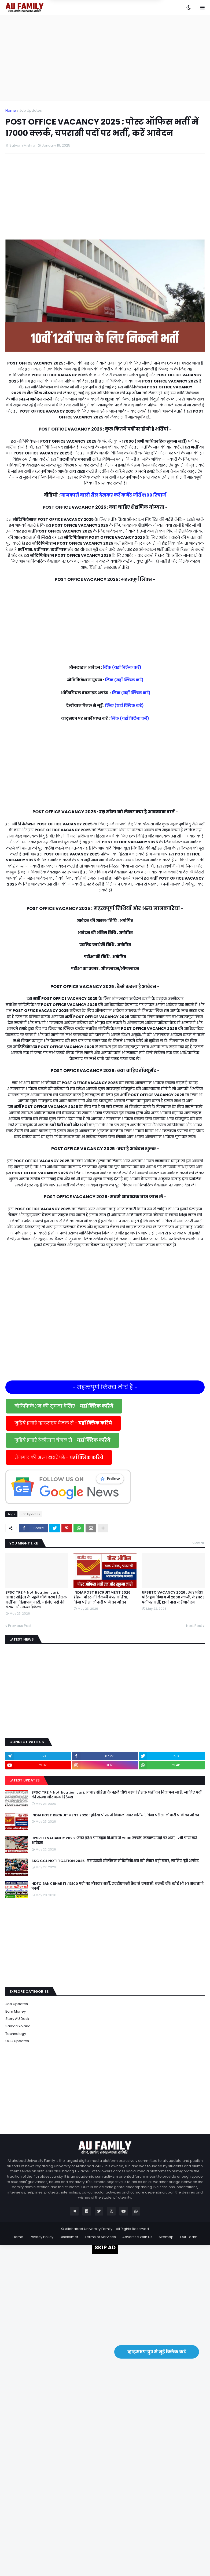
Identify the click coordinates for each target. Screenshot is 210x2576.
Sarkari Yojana (18, 2026)
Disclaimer (69, 2236)
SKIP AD (105, 2247)
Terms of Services (100, 2236)
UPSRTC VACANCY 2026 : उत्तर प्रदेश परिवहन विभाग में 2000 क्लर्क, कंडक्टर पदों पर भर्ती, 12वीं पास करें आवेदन (173, 1597)
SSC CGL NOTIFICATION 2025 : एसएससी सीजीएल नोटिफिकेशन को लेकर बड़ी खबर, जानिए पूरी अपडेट (115, 1861)
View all (198, 1543)
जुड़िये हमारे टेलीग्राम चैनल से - (62, 1440)
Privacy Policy (41, 2236)
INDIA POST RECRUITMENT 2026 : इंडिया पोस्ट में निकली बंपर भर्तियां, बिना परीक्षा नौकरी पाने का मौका (102, 1597)
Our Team (188, 2236)
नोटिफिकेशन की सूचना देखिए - (63, 1406)
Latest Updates (24, 1780)
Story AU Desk (17, 2018)
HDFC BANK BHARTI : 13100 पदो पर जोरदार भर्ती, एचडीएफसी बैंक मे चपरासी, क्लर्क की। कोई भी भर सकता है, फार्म (117, 1886)
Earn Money (15, 2011)
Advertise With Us (137, 2236)
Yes (130, 28)
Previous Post (19, 1625)
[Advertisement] (105, 58)
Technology (15, 2033)
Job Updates (30, 110)
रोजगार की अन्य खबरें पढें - (58, 1457)
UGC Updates (17, 2040)
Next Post (194, 1625)
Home (10, 110)
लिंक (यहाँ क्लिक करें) (122, 667)
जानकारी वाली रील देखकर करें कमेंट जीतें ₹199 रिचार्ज (113, 495)
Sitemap (166, 2236)
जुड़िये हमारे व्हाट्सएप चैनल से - (63, 1423)
